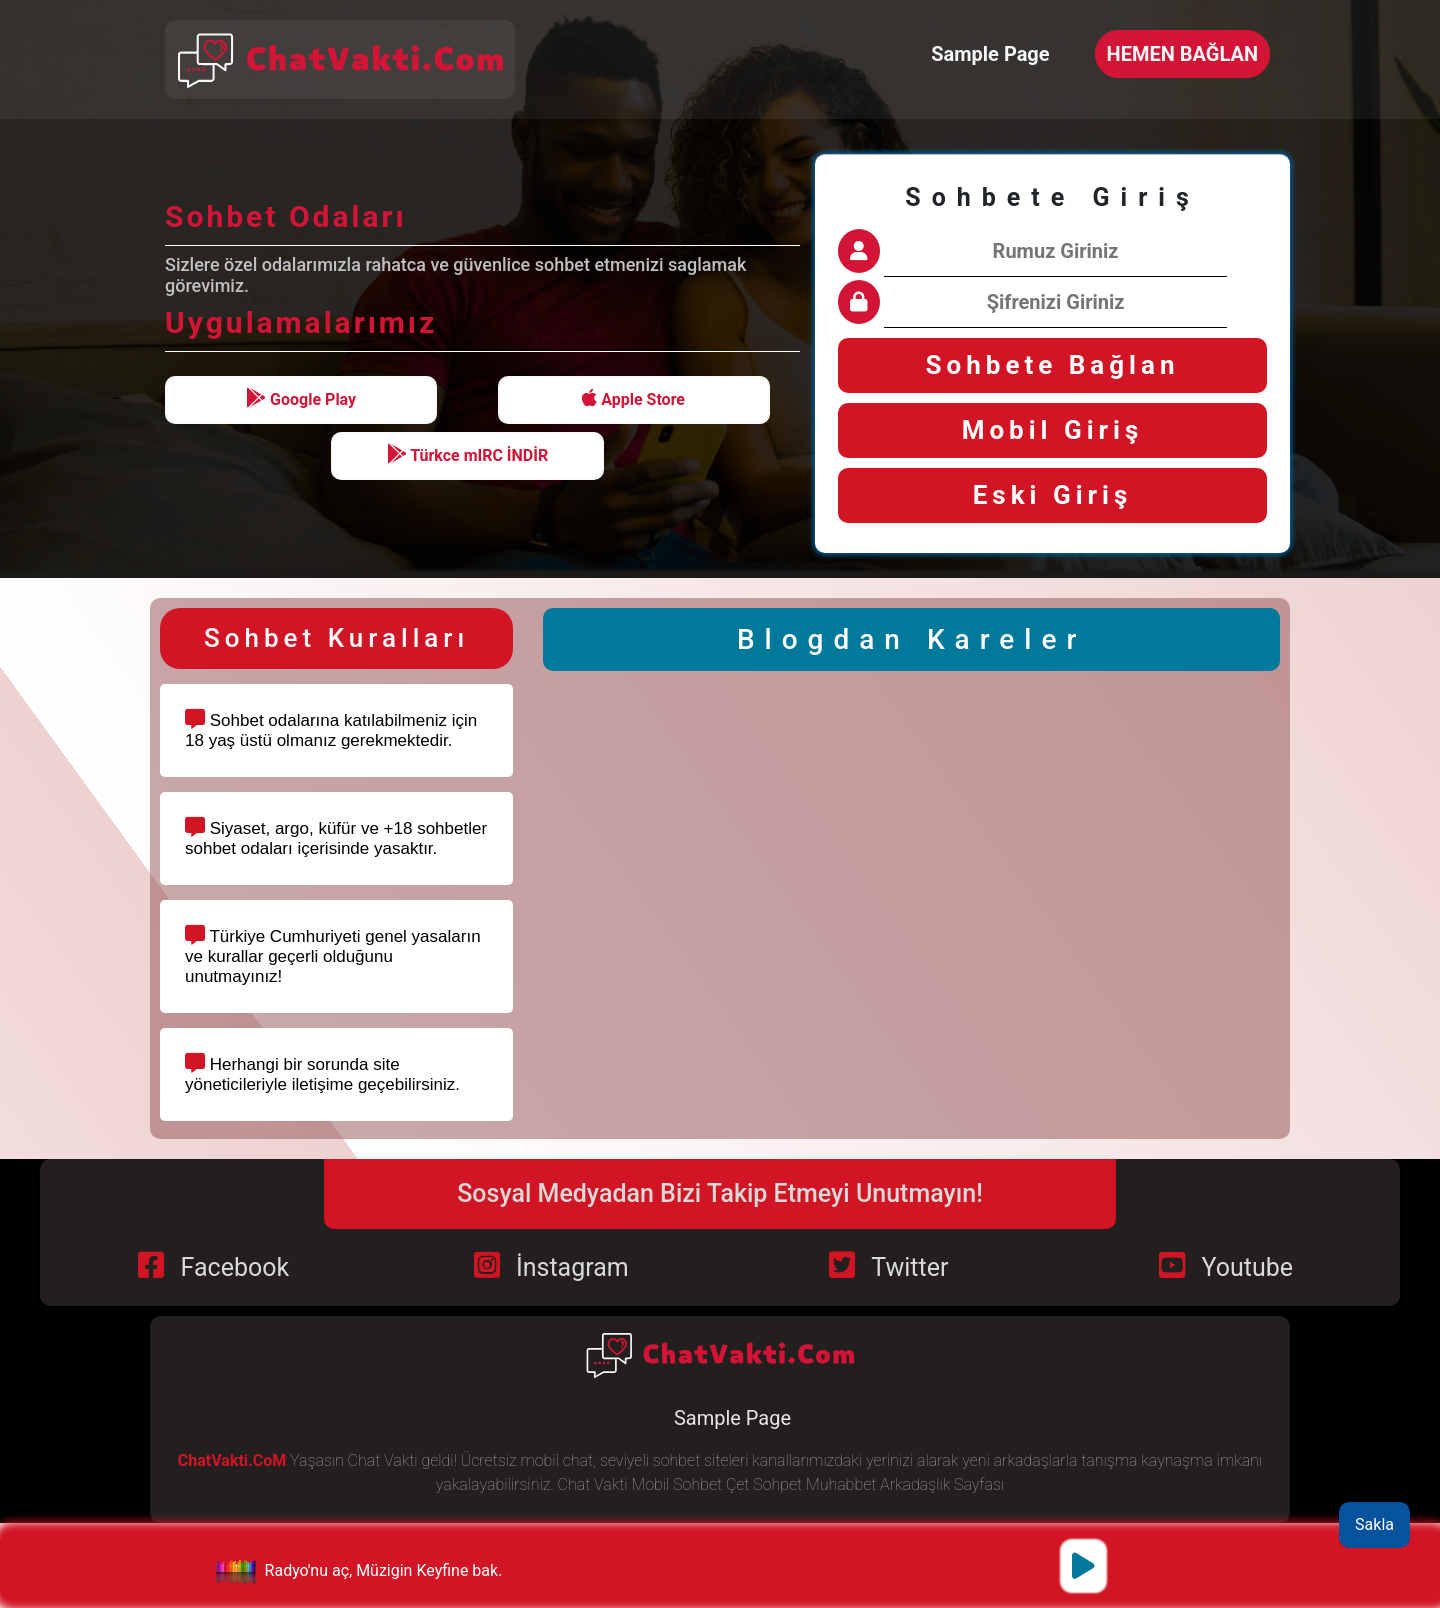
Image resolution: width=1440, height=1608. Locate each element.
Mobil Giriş (1053, 430)
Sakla (1374, 1524)
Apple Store (633, 398)
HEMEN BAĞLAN (1182, 54)
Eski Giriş (1053, 495)
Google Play (301, 398)
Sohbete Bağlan (1053, 365)
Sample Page (990, 54)
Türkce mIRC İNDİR (468, 454)
